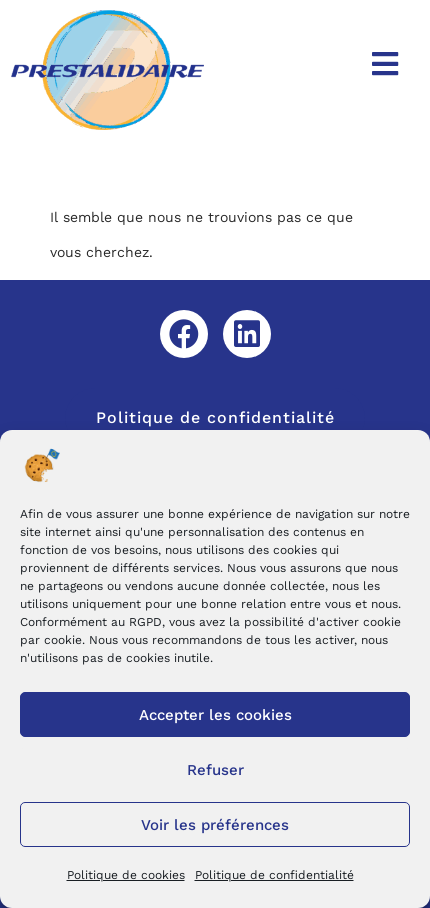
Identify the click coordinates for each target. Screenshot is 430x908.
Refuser (215, 770)
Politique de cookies (126, 875)
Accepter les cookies (215, 715)
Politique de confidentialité (274, 875)
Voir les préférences (215, 825)
